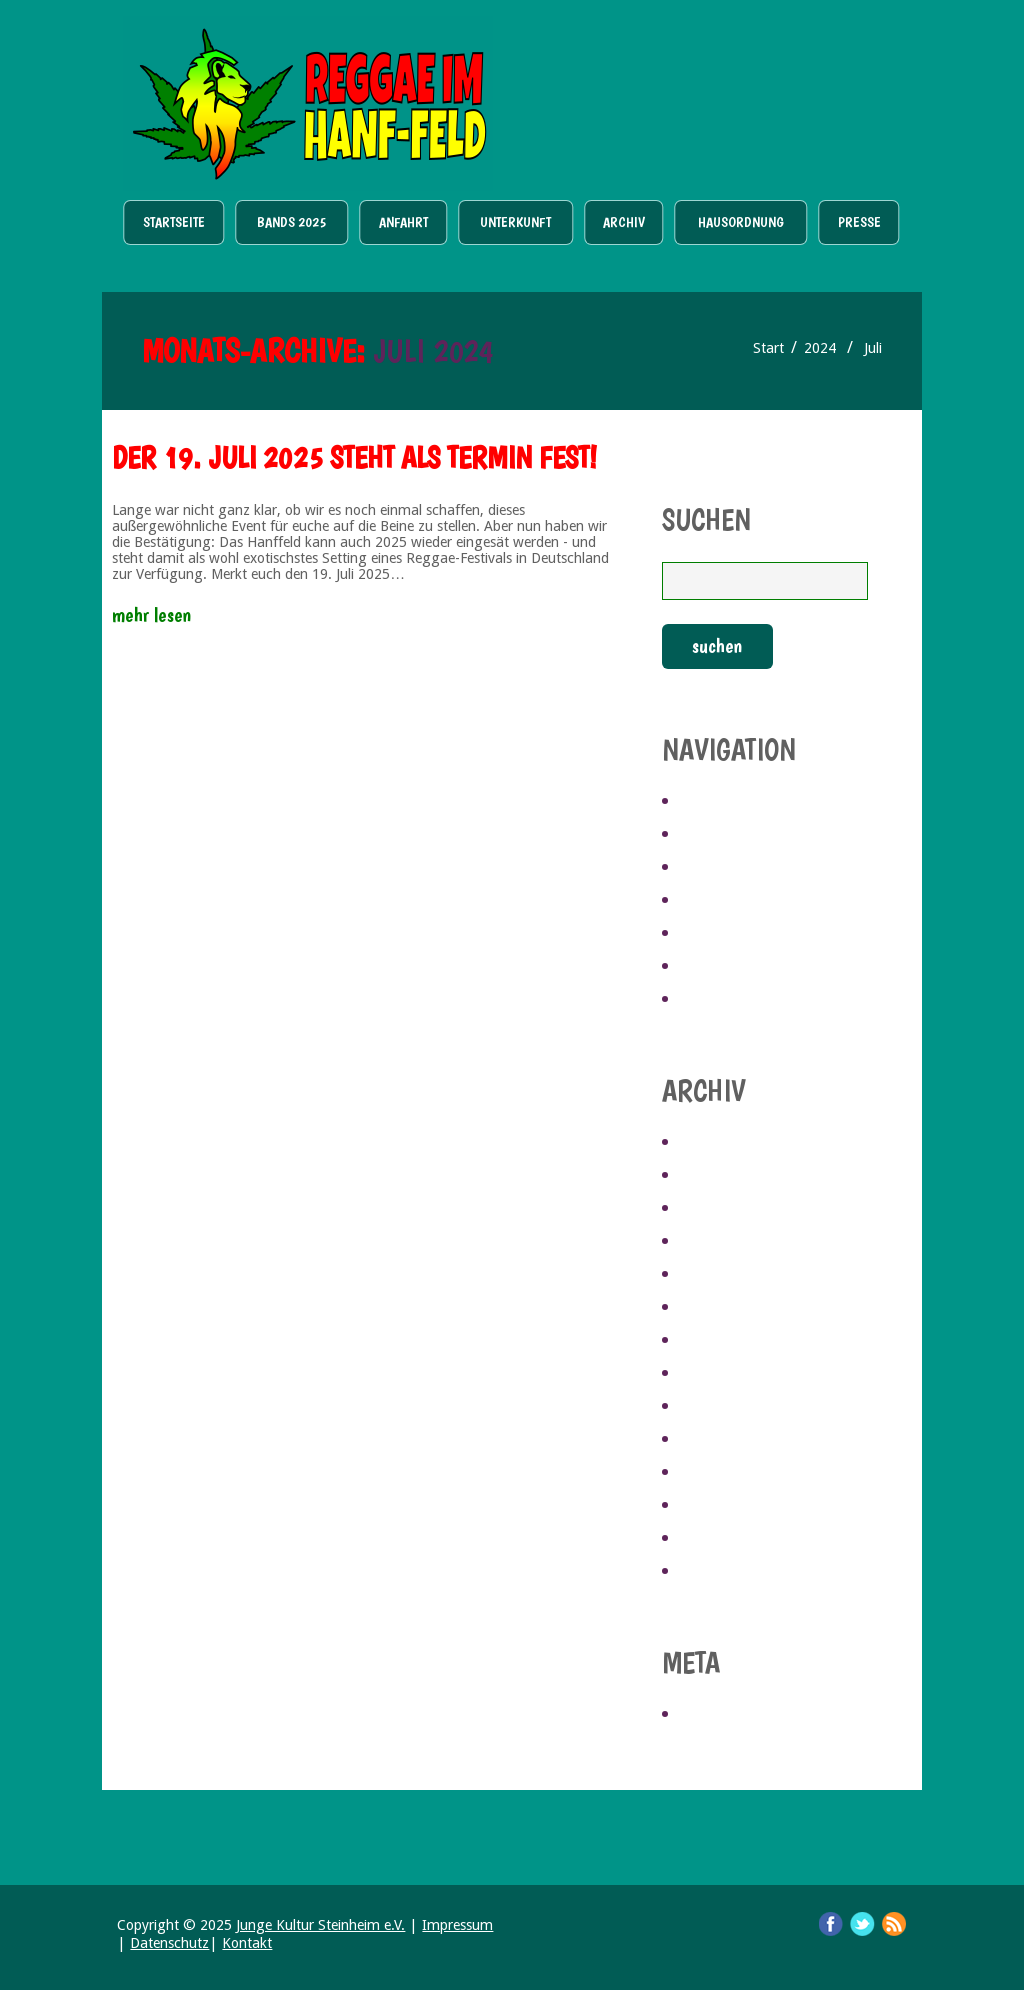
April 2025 (718, 1176)
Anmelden (719, 1715)
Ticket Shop (734, 91)
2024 (820, 348)
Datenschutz (169, 1943)
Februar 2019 (730, 1506)
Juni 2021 (713, 1374)
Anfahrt (403, 222)
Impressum (457, 1925)
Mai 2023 (712, 1275)
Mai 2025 (712, 1143)
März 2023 (719, 1341)
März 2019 (719, 1473)
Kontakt (247, 1943)
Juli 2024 (712, 1242)
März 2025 (719, 1209)
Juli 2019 (712, 1407)
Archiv (624, 222)
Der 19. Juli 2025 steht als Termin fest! (354, 457)
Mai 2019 (712, 1440)
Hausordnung (741, 222)
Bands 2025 (291, 222)
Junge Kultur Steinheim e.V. (320, 1925)
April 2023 (718, 1308)
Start (768, 348)
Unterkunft (515, 222)
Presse (859, 222)
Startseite (174, 222)
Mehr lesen (151, 615)
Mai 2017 (712, 1572)
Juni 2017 (713, 1539)
